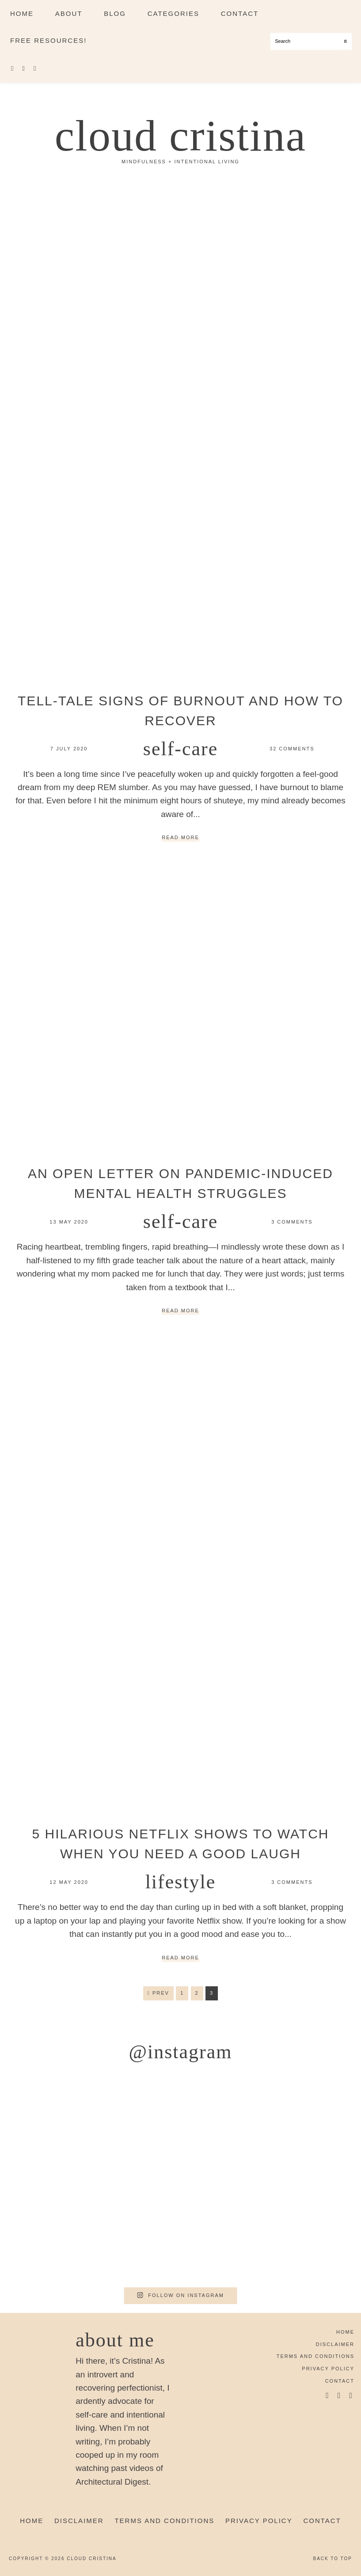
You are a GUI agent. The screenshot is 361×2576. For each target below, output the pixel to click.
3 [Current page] (213, 1994)
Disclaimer (335, 2344)
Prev (158, 1993)
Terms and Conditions (315, 2356)
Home (345, 2332)
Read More (180, 837)
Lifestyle (180, 1882)
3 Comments (291, 1221)
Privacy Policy (328, 2368)
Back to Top (332, 2558)
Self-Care (180, 749)
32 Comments (292, 748)
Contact (339, 2381)
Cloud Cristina (181, 135)
